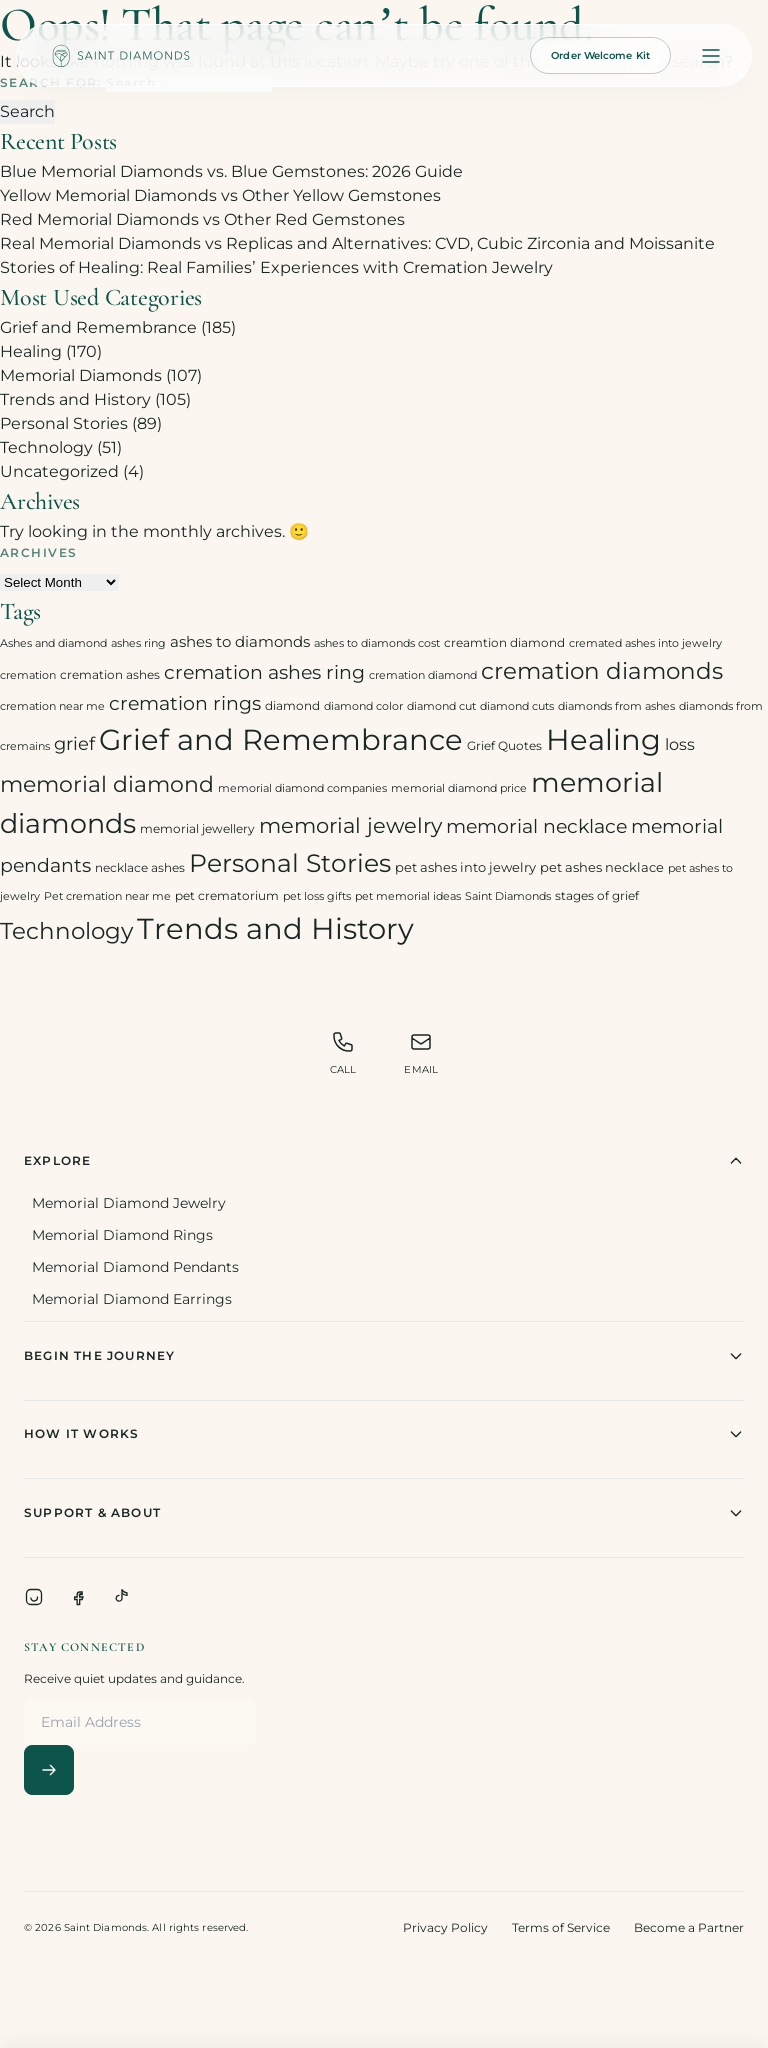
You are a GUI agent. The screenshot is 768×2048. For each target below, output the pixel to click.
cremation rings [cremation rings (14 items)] (185, 703)
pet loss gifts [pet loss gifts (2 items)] (317, 896)
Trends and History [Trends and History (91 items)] (275, 928)
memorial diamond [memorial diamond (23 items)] (107, 784)
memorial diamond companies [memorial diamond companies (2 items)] (302, 788)
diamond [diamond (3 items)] (292, 705)
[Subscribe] (49, 1770)
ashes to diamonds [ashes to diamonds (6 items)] (240, 641)
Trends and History (75, 399)
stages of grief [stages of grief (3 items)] (597, 895)
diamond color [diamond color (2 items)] (363, 706)
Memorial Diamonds (81, 375)
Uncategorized (59, 471)
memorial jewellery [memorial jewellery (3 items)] (197, 828)
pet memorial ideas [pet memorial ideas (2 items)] (408, 896)
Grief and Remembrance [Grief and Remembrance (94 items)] (281, 739)
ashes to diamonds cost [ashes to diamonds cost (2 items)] (377, 643)
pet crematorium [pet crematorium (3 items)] (227, 895)
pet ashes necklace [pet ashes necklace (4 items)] (602, 867)
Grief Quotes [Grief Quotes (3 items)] (504, 745)
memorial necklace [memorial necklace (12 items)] (536, 826)
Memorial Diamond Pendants (135, 1267)
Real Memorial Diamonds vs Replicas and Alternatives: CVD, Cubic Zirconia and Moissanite (357, 243)
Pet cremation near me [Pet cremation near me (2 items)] (107, 896)
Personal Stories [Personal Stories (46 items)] (290, 862)
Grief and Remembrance (98, 327)
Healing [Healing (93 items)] (603, 739)
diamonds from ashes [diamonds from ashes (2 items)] (616, 706)
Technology (46, 447)
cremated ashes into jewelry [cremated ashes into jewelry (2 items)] (645, 643)
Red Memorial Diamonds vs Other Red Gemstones (202, 219)
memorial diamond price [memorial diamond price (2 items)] (459, 788)
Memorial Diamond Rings (122, 1235)
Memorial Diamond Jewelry (129, 1203)
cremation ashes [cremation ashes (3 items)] (110, 674)
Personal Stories (64, 423)
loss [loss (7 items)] (680, 744)
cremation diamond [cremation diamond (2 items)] (423, 675)
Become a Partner (689, 1927)
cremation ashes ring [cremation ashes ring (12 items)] (264, 672)
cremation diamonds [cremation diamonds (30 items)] (602, 671)
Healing (31, 351)
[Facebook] (78, 1597)
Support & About (384, 1513)
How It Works (384, 1434)
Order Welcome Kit (600, 55)
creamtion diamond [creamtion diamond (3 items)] (504, 642)
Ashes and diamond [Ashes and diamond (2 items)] (53, 643)
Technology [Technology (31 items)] (66, 930)
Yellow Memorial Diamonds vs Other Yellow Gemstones (220, 195)
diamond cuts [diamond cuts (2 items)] (517, 706)
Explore (384, 1161)
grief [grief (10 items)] (74, 743)
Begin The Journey (384, 1356)
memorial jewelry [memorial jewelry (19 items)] (350, 825)
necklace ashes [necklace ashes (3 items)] (140, 867)
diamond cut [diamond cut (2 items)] (441, 706)
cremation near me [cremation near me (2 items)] (52, 706)
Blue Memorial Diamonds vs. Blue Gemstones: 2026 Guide (231, 171)
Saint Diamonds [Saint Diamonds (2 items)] (508, 896)
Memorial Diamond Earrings (132, 1299)
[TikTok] (122, 1597)
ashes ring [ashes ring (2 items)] (138, 643)
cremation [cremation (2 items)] (28, 675)
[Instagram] (34, 1597)
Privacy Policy (445, 1927)
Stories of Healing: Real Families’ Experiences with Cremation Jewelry (276, 267)
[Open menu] (711, 56)
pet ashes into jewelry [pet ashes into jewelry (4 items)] (465, 867)
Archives (39, 552)
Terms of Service (561, 1927)
